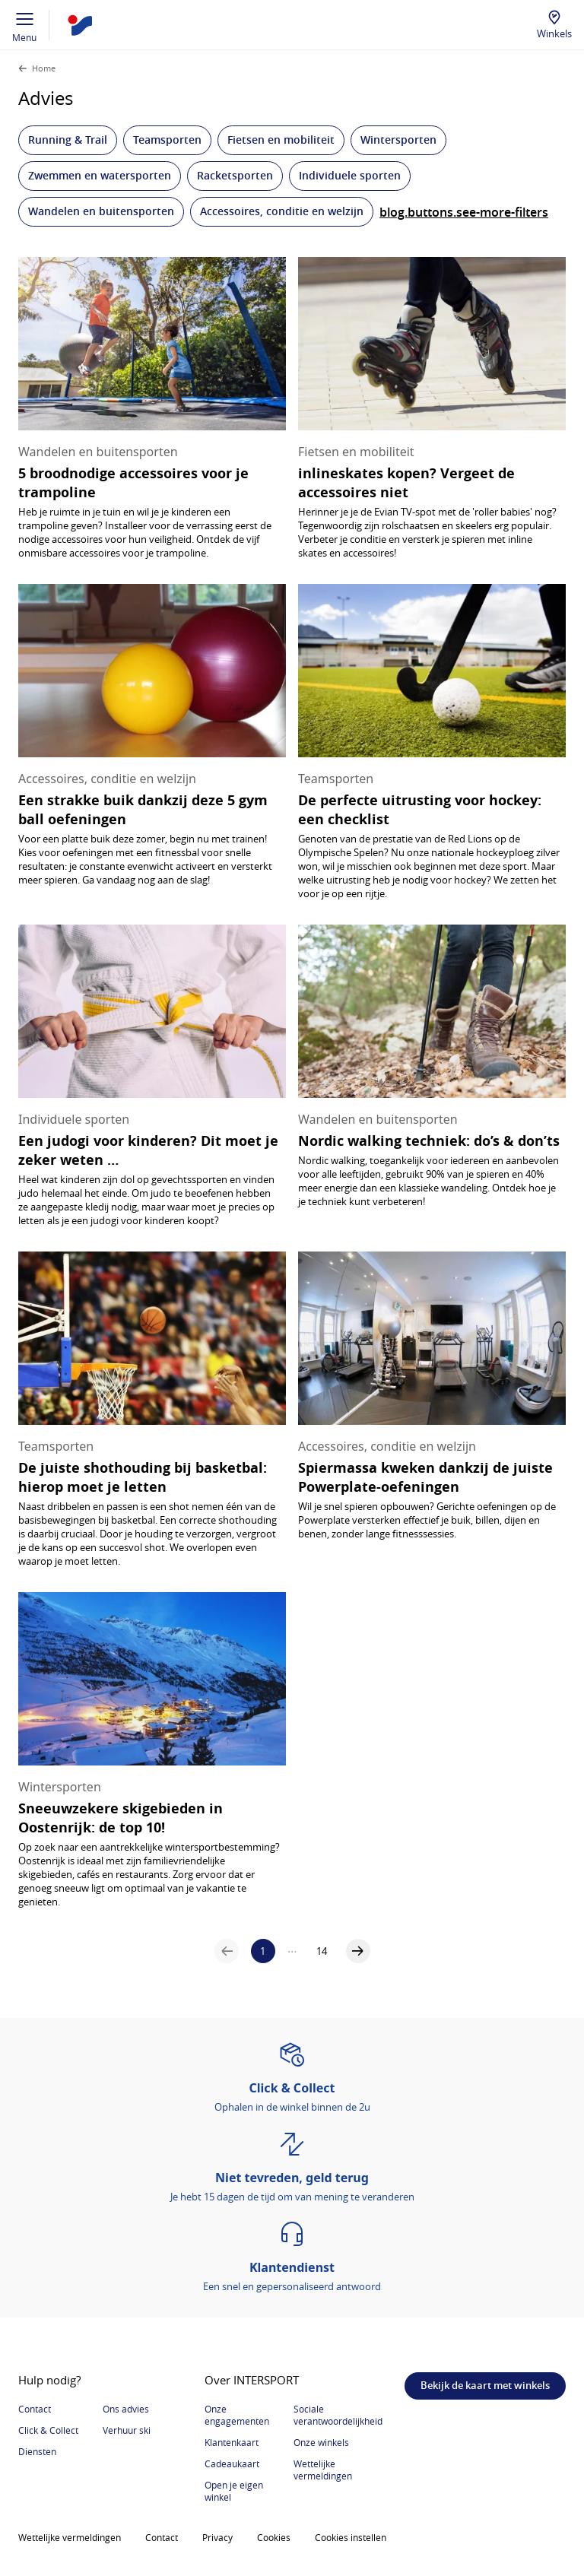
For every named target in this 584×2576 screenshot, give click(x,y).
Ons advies (126, 2409)
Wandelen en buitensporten (101, 211)
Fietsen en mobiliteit (281, 139)
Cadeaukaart (232, 2463)
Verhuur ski (127, 2430)
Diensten (37, 2451)
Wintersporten (398, 139)
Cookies (273, 2537)
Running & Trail (67, 139)
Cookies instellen (350, 2537)
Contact (34, 2409)
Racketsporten (235, 175)
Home (44, 68)
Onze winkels (321, 2442)
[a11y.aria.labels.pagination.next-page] (358, 1951)
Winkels (554, 33)
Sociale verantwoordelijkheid (338, 2415)
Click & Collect (48, 2430)
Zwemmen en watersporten (99, 175)
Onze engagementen (237, 2415)
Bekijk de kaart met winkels (485, 2385)
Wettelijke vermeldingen (323, 2469)
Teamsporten (167, 139)
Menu (24, 25)
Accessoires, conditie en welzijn (281, 211)
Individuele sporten (350, 175)
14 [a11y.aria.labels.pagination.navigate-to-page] (321, 1951)
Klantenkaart (232, 2442)
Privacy (217, 2537)
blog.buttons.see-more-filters (463, 212)
